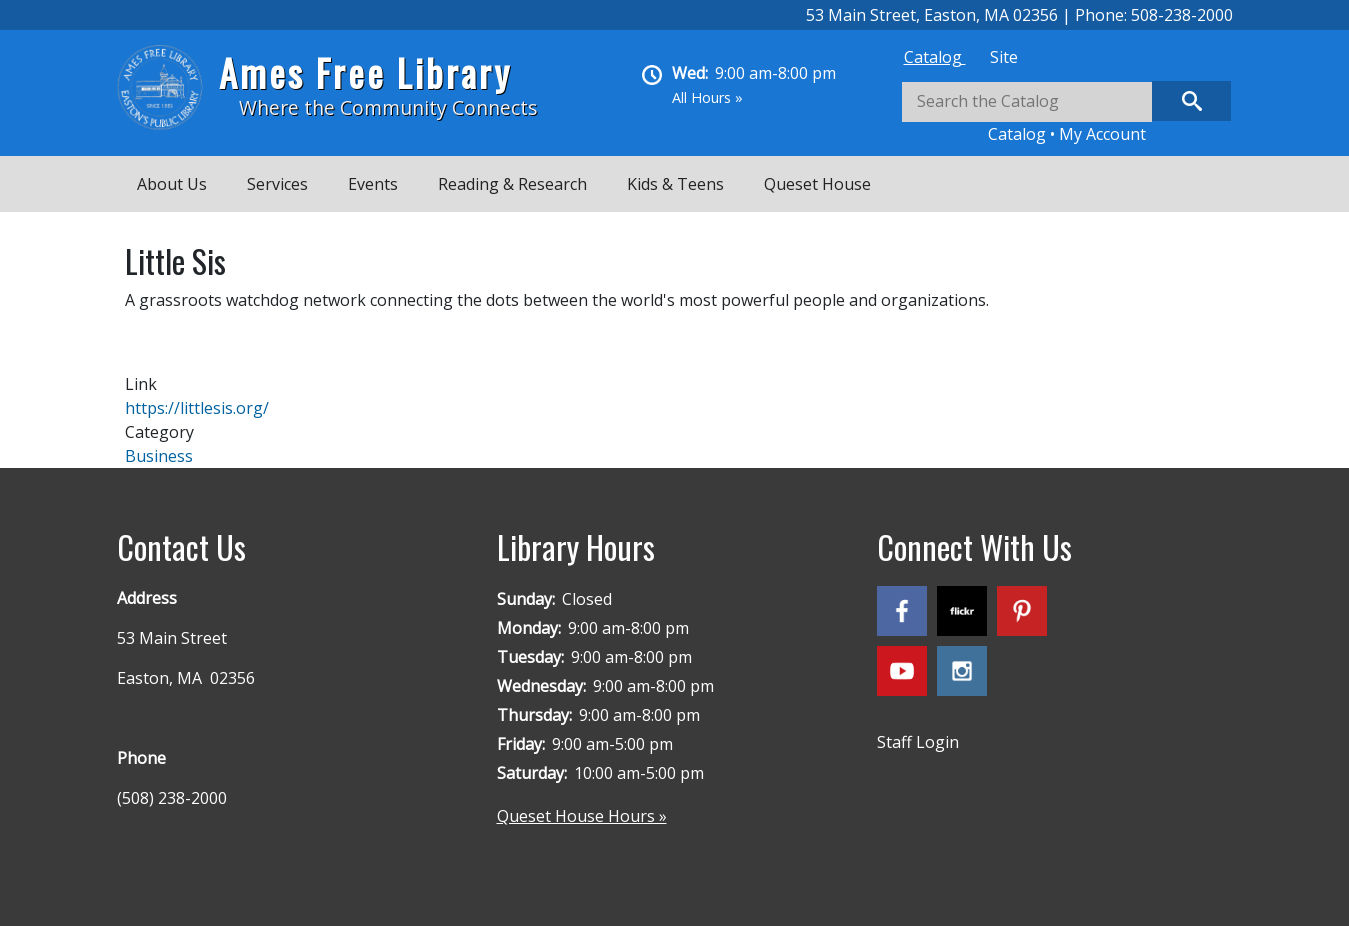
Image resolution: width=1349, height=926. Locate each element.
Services (277, 184)
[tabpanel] (1067, 113)
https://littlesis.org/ (197, 408)
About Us (172, 184)
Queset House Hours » (582, 816)
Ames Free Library (365, 72)
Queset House (817, 184)
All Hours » (707, 97)
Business (159, 456)
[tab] (935, 57)
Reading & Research (512, 184)
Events (373, 184)
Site (1004, 57)
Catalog (935, 57)
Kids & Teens (675, 184)
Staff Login (918, 742)
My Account (1102, 134)
